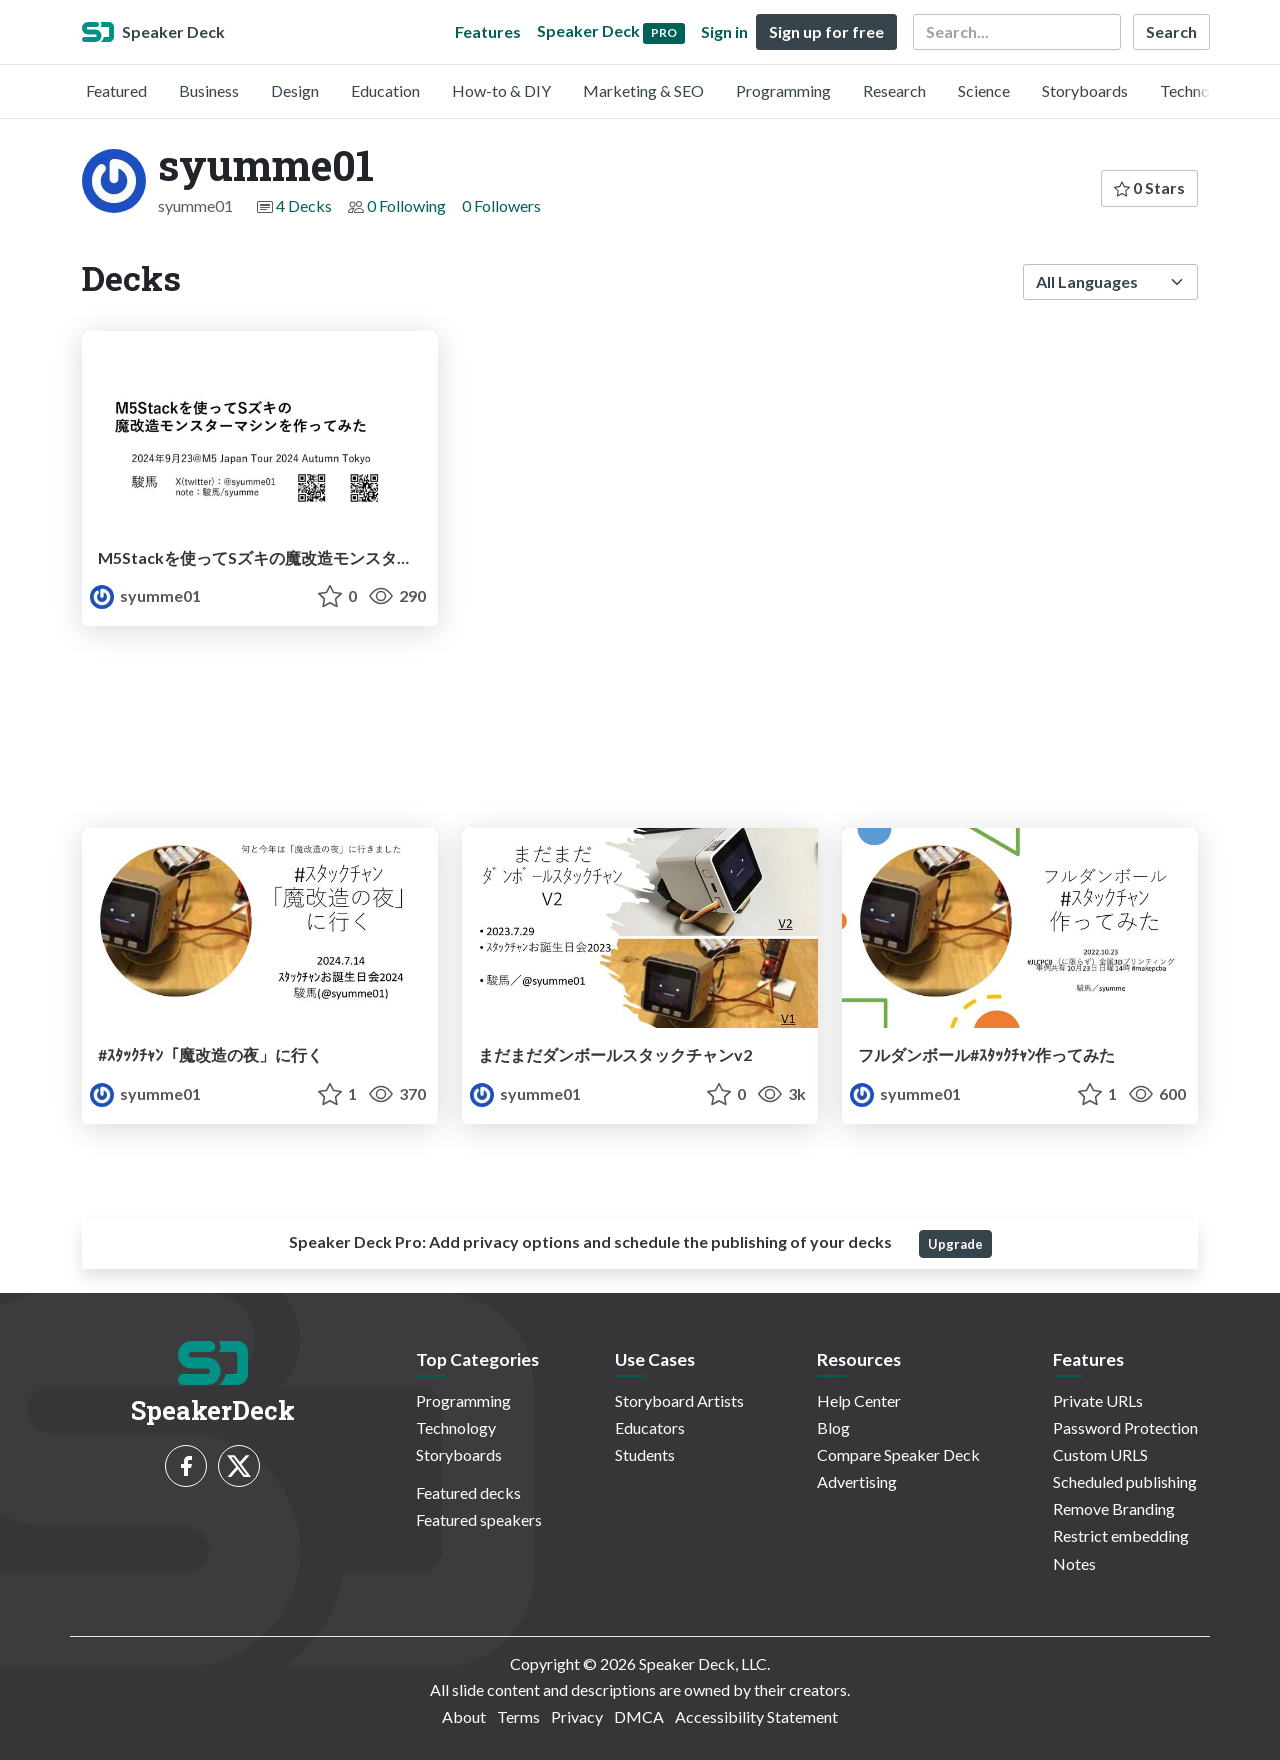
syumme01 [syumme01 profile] (145, 595)
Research (894, 90)
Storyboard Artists (679, 1400)
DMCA (639, 1716)
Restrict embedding (1121, 1535)
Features (488, 31)
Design (295, 90)
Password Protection (1125, 1427)
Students (645, 1454)
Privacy (577, 1716)
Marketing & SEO (643, 90)
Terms (518, 1716)
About (464, 1716)
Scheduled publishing (1125, 1481)
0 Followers (501, 205)
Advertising (857, 1481)
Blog (833, 1427)
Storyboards (1085, 90)
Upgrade (955, 1244)
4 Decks (304, 205)
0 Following (406, 205)
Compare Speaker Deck (898, 1454)
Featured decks (468, 1492)
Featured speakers (479, 1519)
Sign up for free (826, 31)
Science (984, 90)
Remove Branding (1114, 1508)
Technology (1200, 90)
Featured (116, 90)
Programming (783, 90)
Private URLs (1098, 1400)
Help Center (859, 1400)
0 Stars (1149, 187)
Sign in (724, 31)
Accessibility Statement (756, 1716)
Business (209, 90)
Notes (1074, 1563)
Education (385, 90)
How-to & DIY (501, 90)
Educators (650, 1427)
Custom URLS (1100, 1454)
